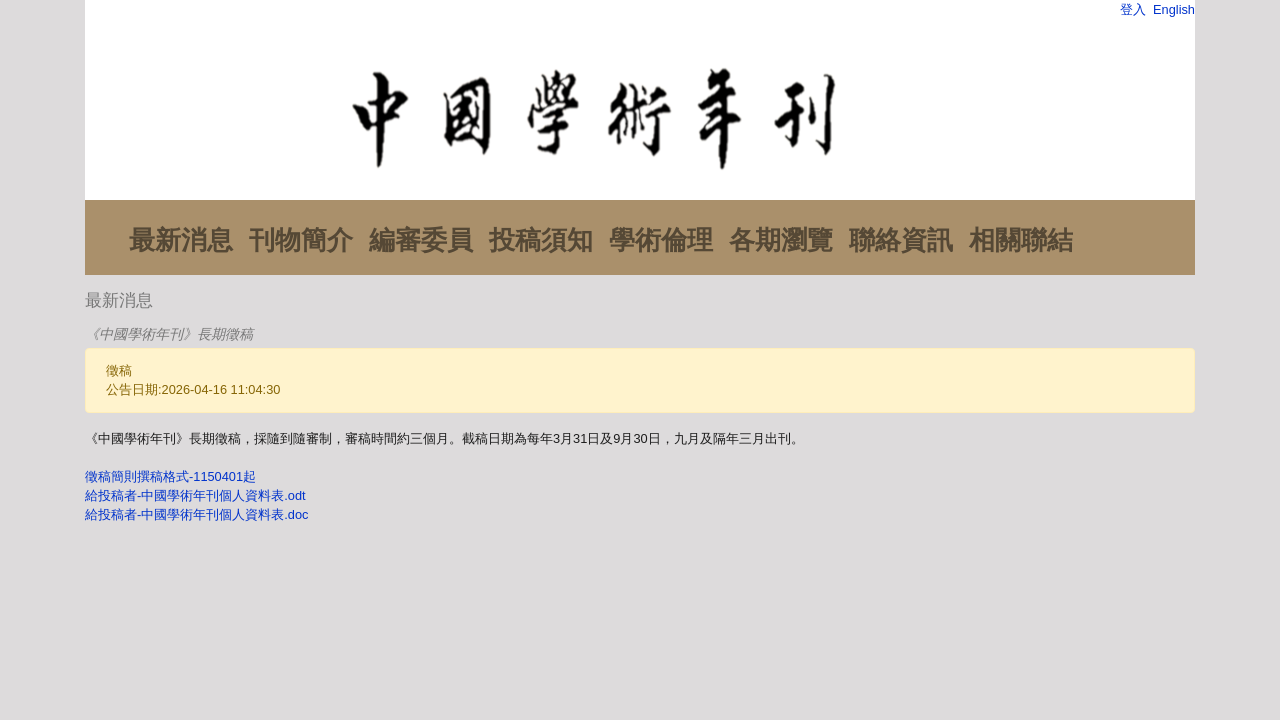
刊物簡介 (301, 240)
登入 (1133, 9)
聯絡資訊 (901, 240)
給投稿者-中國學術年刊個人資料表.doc (196, 514)
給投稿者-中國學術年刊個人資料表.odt (195, 495)
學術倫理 (661, 240)
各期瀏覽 (781, 240)
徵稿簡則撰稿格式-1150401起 (170, 476)
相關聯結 (1021, 240)
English (1174, 9)
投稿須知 (541, 240)
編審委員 (421, 240)
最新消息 (181, 240)
